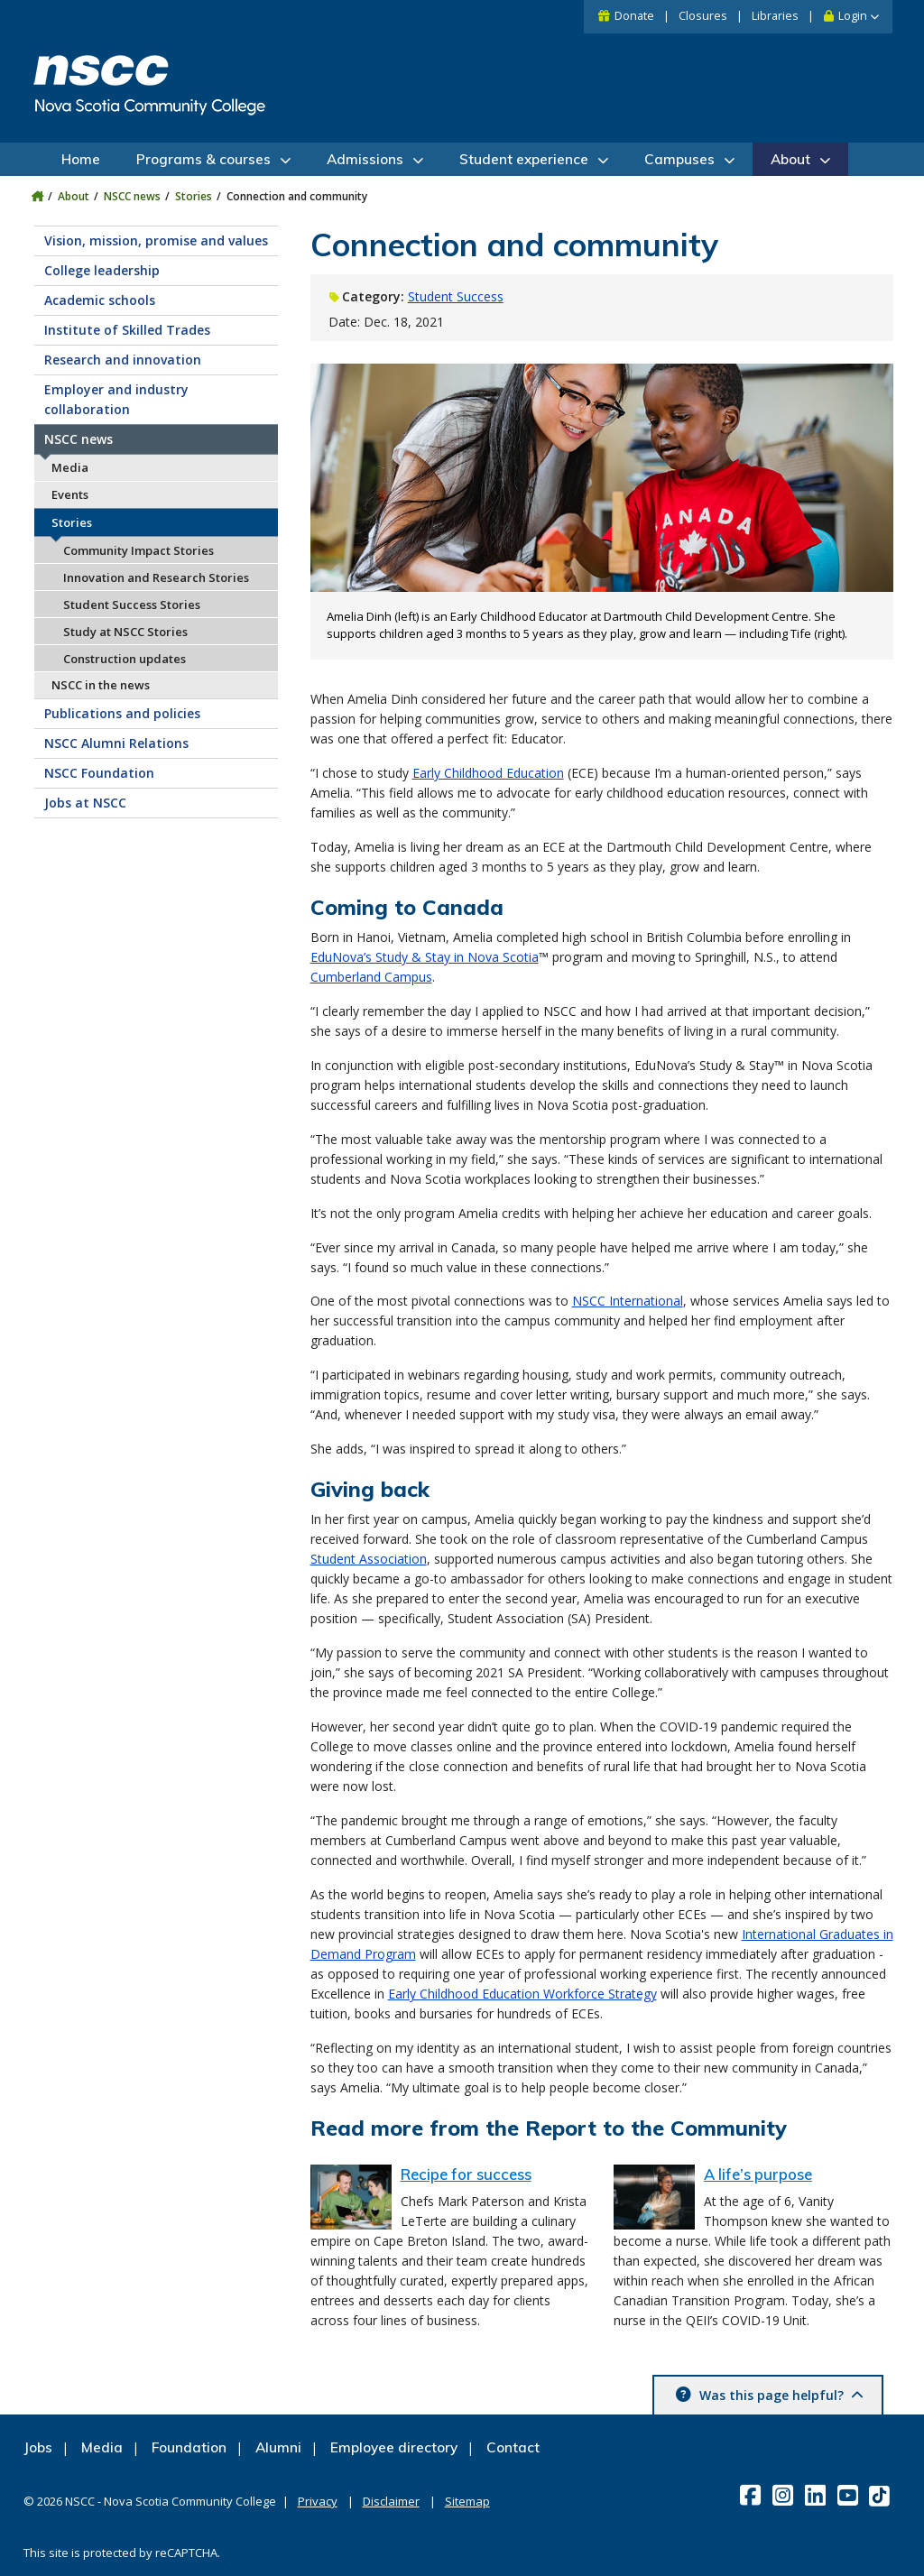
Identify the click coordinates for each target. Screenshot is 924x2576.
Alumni (278, 2447)
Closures (703, 15)
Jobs (37, 2447)
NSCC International (627, 1300)
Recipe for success (466, 2174)
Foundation (189, 2447)
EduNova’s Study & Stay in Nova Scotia (424, 956)
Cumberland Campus (371, 976)
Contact (513, 2447)
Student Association (368, 1558)
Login (852, 15)
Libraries (775, 15)
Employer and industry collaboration (116, 399)
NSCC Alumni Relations (116, 743)
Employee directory (393, 2447)
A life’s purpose (758, 2174)
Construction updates (124, 659)
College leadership (102, 270)
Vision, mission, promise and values (156, 240)
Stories (193, 196)
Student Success (456, 296)
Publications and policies (122, 713)
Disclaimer (391, 2501)
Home (80, 159)
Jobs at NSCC (85, 802)
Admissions (365, 159)
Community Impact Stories (138, 550)
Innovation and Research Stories (156, 577)
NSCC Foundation (99, 772)
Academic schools (99, 300)
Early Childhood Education (488, 772)
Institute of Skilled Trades (127, 329)
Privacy (317, 2501)
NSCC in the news (100, 685)
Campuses (679, 159)
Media (69, 467)
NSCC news (132, 196)
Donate (634, 15)
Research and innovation (122, 359)
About (790, 159)
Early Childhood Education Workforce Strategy (522, 1993)
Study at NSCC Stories (125, 631)
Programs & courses (203, 159)
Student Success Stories (131, 604)
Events (69, 494)
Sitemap (467, 2501)
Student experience (523, 159)
